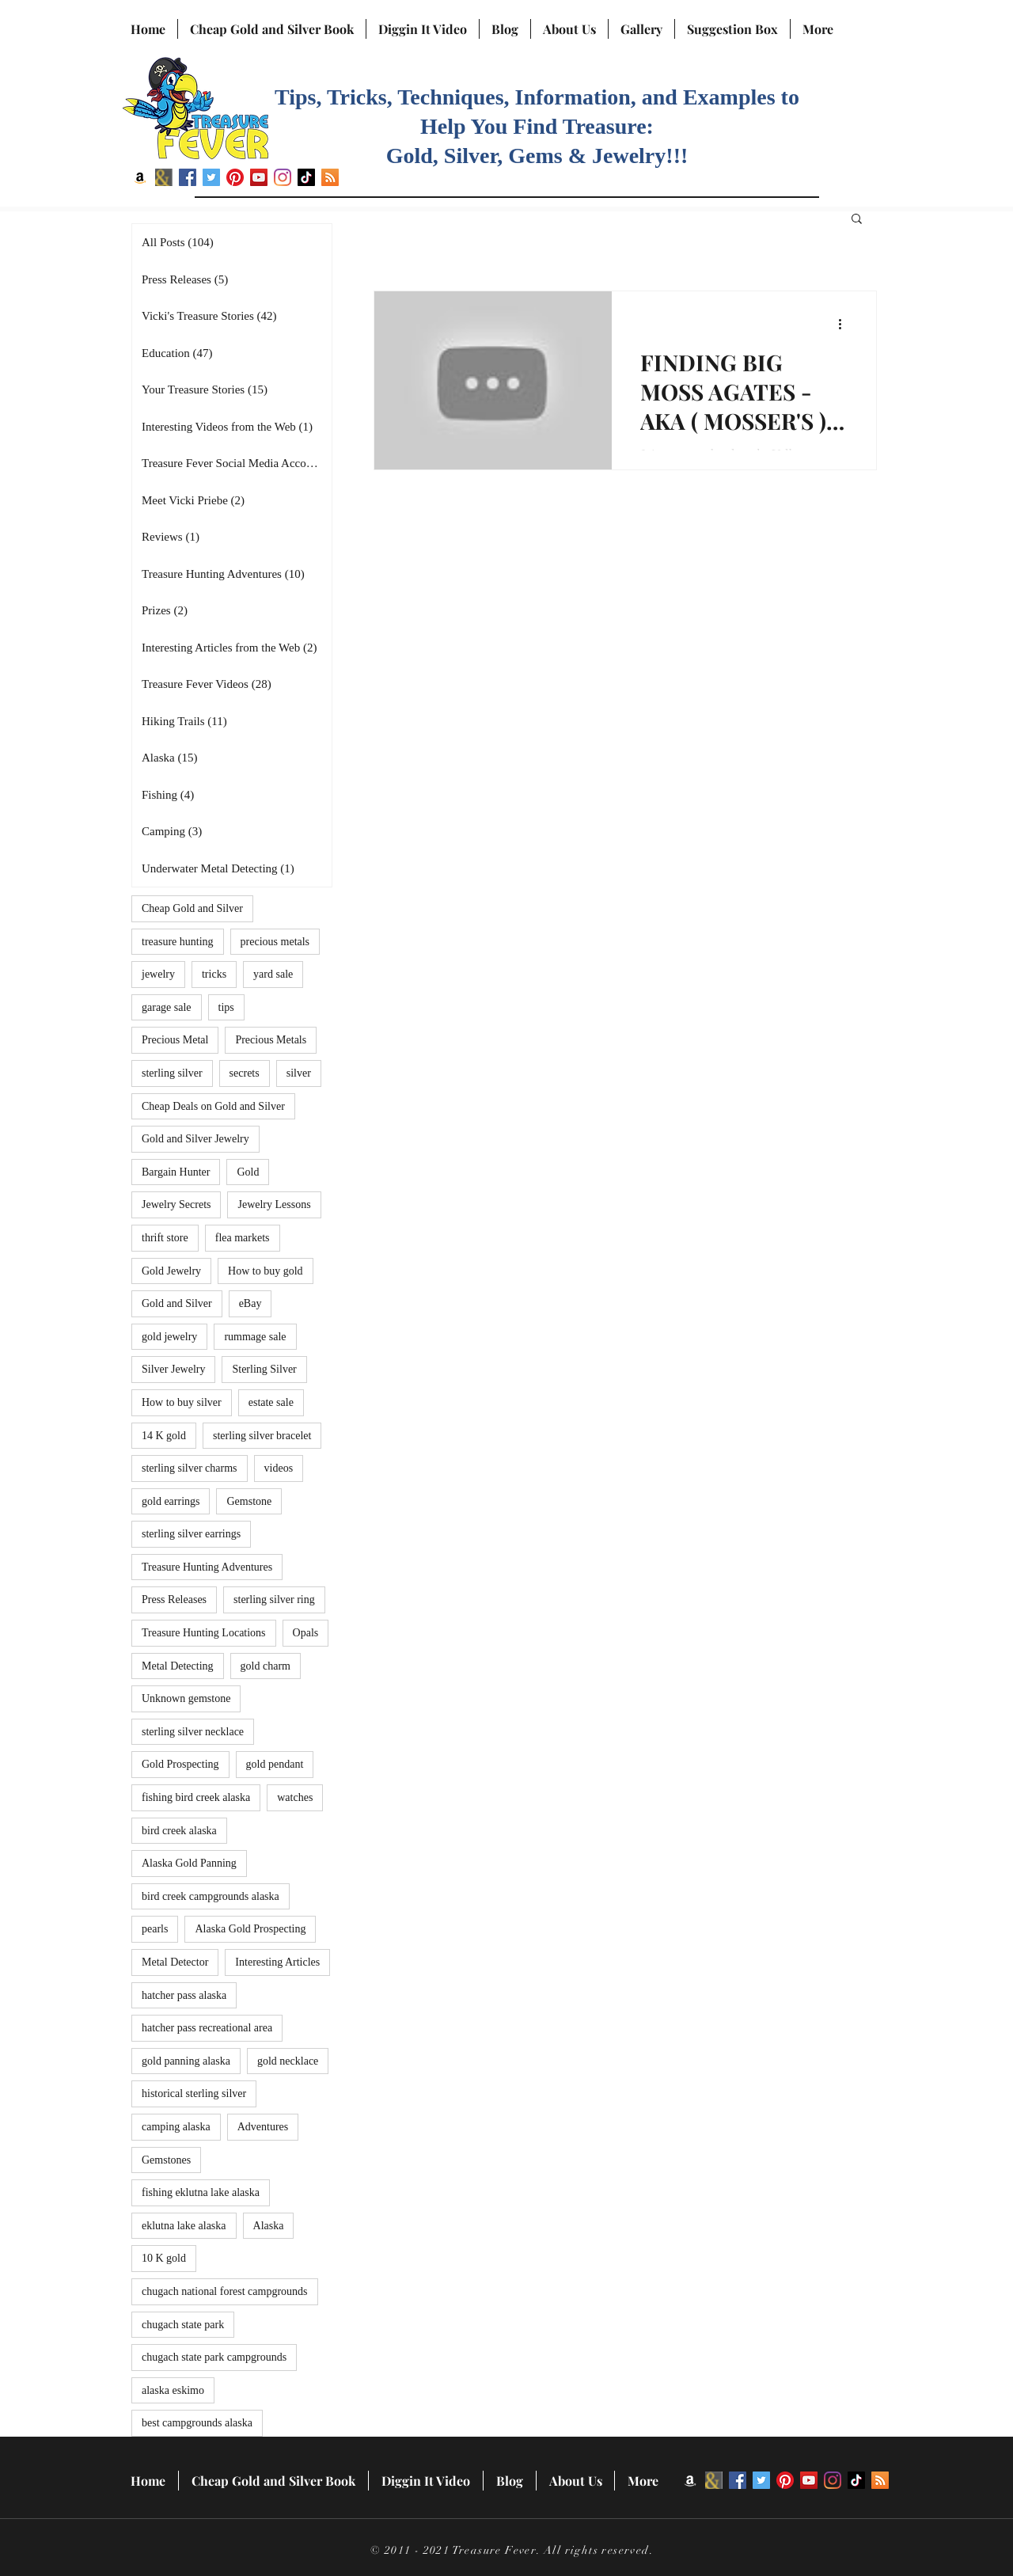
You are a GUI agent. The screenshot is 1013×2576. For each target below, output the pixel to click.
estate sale (271, 1402)
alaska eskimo (173, 2390)
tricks (214, 974)
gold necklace (287, 2061)
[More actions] (845, 323)
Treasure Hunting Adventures (207, 1567)
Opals (306, 1633)
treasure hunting (178, 942)
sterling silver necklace (193, 1732)
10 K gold (164, 2258)
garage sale (167, 1007)
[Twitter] (211, 177)
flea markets (242, 1238)
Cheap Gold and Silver (192, 908)
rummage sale (255, 1337)
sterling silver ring (274, 1599)
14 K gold (164, 1436)
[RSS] (330, 177)
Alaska (268, 2226)
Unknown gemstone (186, 1698)
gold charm (265, 1666)
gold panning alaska (186, 2061)
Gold (248, 1172)
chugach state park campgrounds (214, 2357)
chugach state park (183, 2325)
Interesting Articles (277, 1962)
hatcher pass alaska (184, 1995)
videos (279, 1468)
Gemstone (248, 1501)
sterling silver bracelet (262, 1436)
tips (226, 1007)
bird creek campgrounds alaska (210, 1896)
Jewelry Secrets (176, 1204)
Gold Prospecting (180, 1764)
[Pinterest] (235, 177)
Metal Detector (175, 1962)
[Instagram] (282, 177)
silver (298, 1073)
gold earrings (170, 1501)
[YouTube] (258, 177)
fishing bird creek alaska (196, 1797)
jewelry (158, 974)
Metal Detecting (178, 1666)
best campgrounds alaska (197, 2423)
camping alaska (176, 2127)
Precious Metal (175, 1040)
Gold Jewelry (171, 1271)
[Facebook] (187, 177)
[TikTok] (306, 177)
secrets (245, 1073)
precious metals (275, 942)
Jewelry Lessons (273, 1204)
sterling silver (172, 1073)
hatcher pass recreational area (207, 2028)
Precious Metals (270, 1040)
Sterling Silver (264, 1369)
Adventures (263, 2127)
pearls (155, 1929)
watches (295, 1797)
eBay (250, 1303)
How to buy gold (265, 1271)
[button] (856, 219)
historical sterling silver (194, 2093)
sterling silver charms (189, 1468)
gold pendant (275, 1764)
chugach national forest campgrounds (225, 2291)
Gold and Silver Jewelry (195, 1139)
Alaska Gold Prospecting (250, 1929)
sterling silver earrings (191, 1534)
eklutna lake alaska (184, 2226)
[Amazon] (140, 177)
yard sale (273, 974)
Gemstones (166, 2160)
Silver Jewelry (173, 1369)
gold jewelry (169, 1337)
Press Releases (174, 1599)
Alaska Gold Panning (189, 1863)
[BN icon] (164, 177)
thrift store (165, 1238)
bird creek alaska (179, 1831)
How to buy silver (182, 1402)
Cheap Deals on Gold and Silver (213, 1106)
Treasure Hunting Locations (204, 1633)
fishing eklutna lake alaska (201, 2192)
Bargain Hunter (176, 1172)
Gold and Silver (177, 1303)
